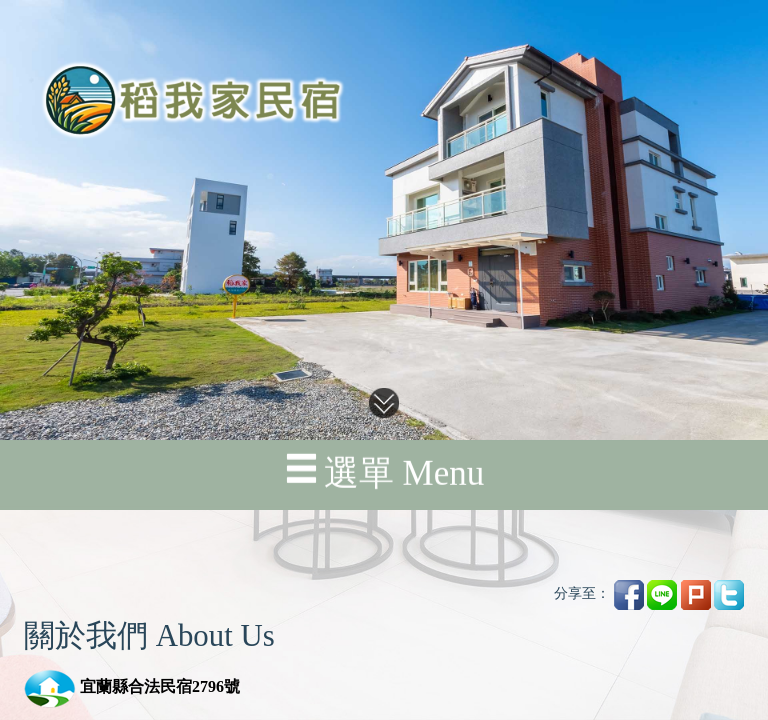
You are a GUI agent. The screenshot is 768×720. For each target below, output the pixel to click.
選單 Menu (384, 440)
